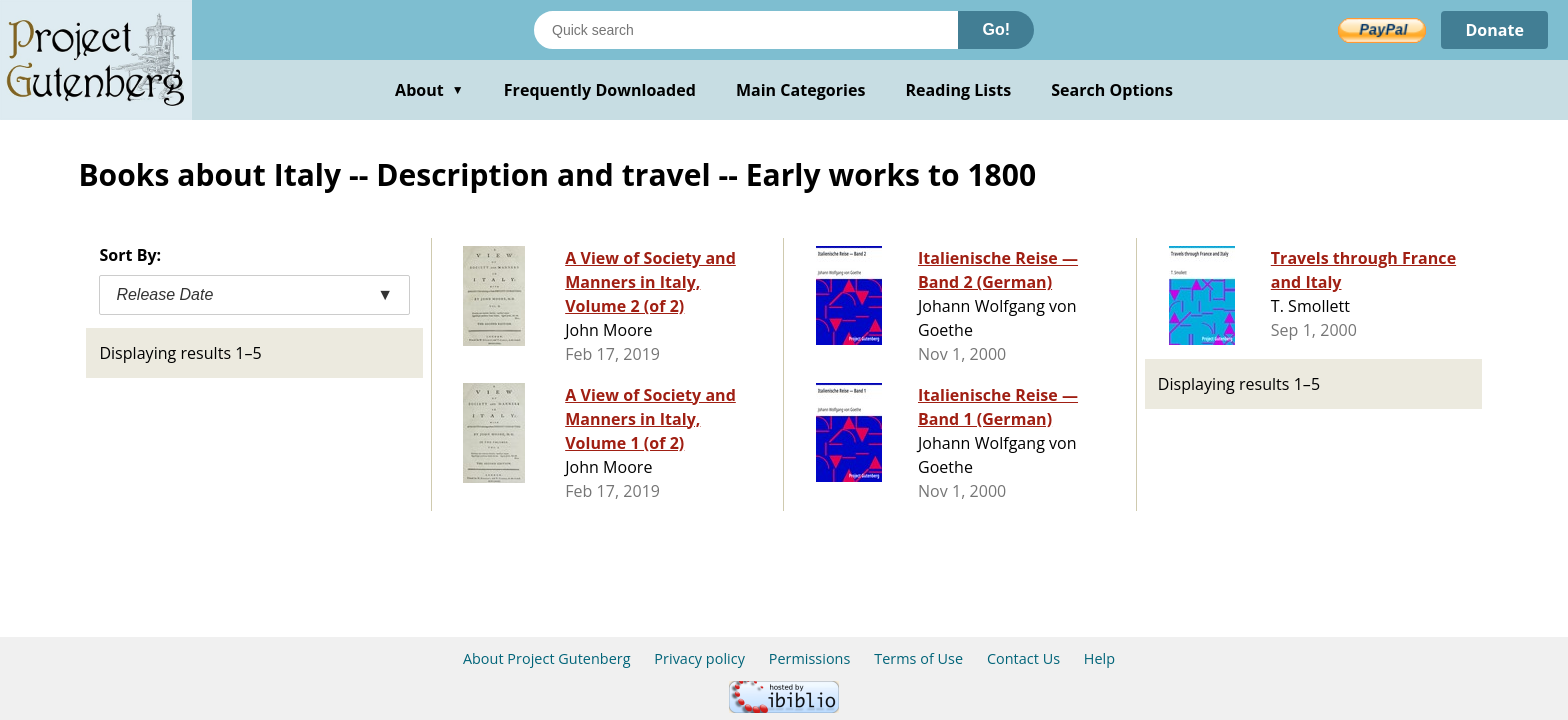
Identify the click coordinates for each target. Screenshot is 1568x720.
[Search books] (746, 30)
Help (1099, 658)
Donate (1494, 30)
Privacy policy (699, 658)
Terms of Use (918, 658)
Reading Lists (959, 90)
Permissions (810, 658)
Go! (996, 29)
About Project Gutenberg (547, 658)
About (429, 90)
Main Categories (801, 90)
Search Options (1112, 90)
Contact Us (1023, 658)
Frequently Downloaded (600, 90)
